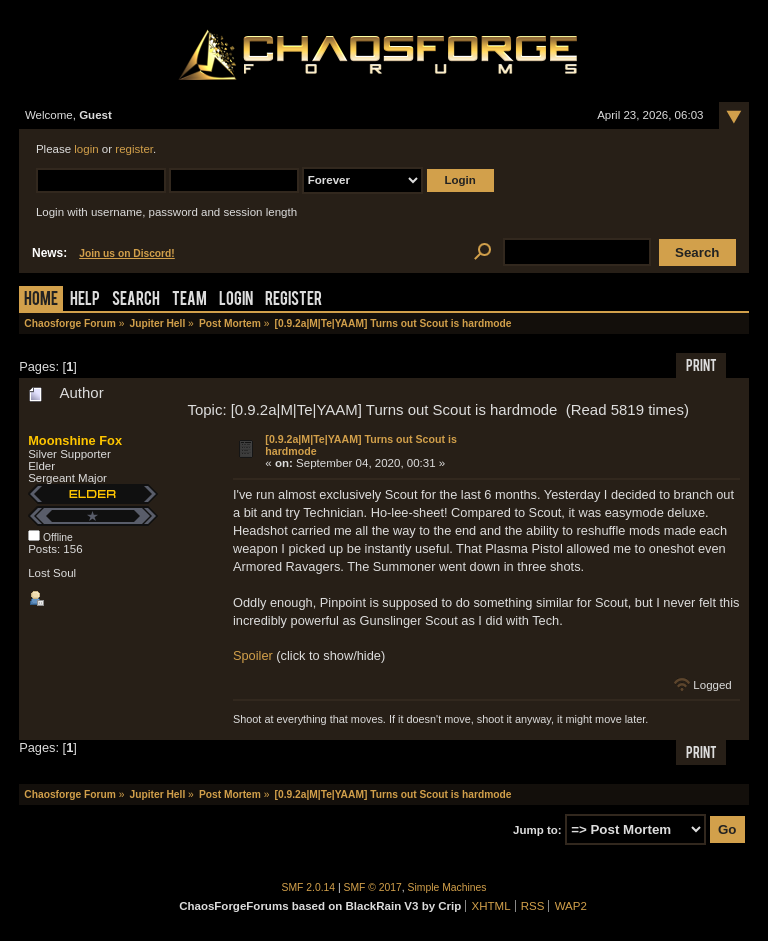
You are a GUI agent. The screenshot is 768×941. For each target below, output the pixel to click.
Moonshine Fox (75, 440)
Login (236, 300)
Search (136, 300)
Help (85, 300)
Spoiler (253, 655)
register (134, 149)
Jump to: (537, 830)
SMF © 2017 (373, 887)
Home (41, 300)
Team (189, 300)
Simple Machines (447, 887)
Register (293, 300)
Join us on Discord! (127, 253)
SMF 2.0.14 (309, 887)
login (86, 149)
